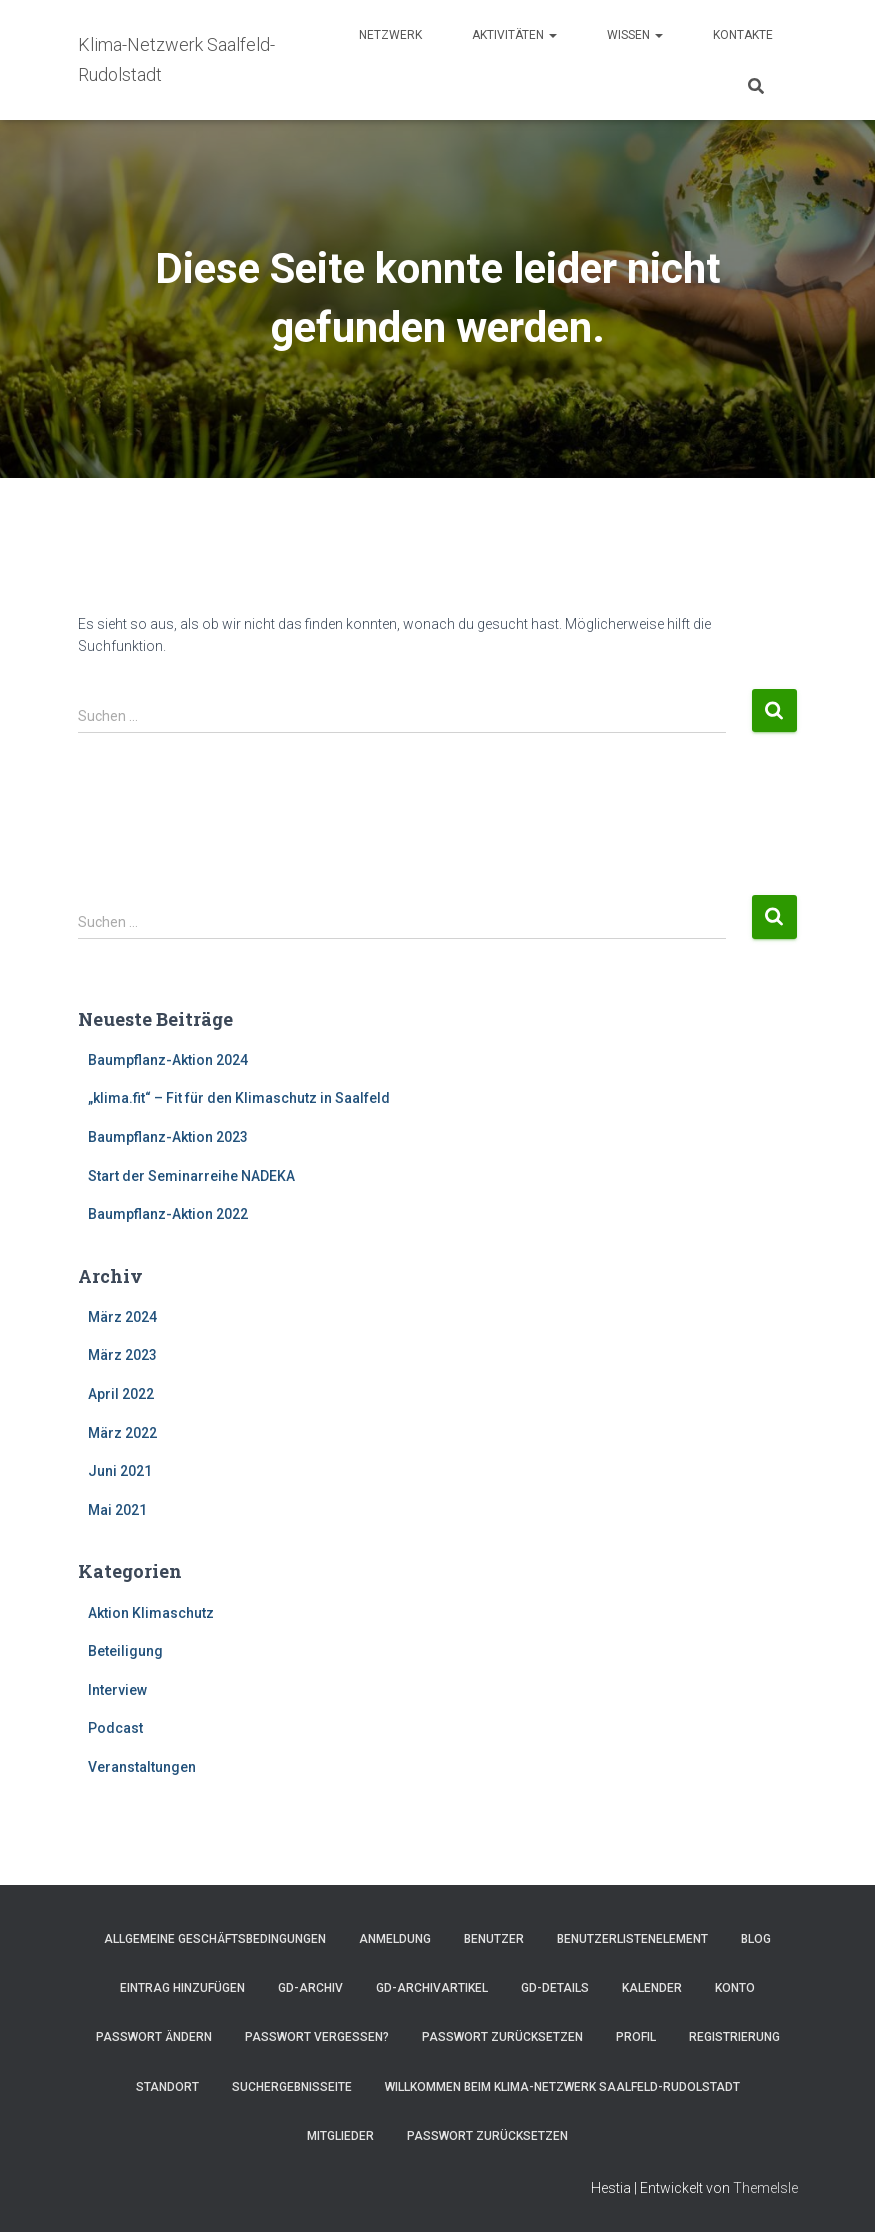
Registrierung (734, 2037)
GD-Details (555, 1988)
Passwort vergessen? (317, 2037)
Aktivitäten (514, 35)
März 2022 (122, 1433)
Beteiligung (125, 1651)
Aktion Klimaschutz (151, 1613)
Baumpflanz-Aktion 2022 (168, 1214)
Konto (735, 1988)
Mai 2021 (117, 1510)
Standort (167, 2087)
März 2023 (122, 1355)
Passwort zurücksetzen (502, 2037)
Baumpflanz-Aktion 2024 (168, 1060)
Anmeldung (395, 1939)
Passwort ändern (154, 2037)
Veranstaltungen (142, 1767)
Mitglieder (340, 2136)
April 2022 (121, 1394)
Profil (636, 2037)
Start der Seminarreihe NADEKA (191, 1176)
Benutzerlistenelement (632, 1939)
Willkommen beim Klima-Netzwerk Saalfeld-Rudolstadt (562, 2087)
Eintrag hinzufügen (182, 1988)
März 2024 (122, 1317)
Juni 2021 (120, 1471)
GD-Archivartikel (432, 1988)
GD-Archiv (310, 1988)
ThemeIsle (765, 2188)
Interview (117, 1690)
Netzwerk (390, 35)
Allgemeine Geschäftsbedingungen (215, 1939)
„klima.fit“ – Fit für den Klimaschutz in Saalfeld (239, 1098)
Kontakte (743, 35)
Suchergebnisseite (292, 2087)
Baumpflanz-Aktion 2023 (168, 1137)
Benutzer (494, 1939)
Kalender (652, 1988)
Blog (756, 1939)
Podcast (115, 1728)
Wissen (635, 35)
